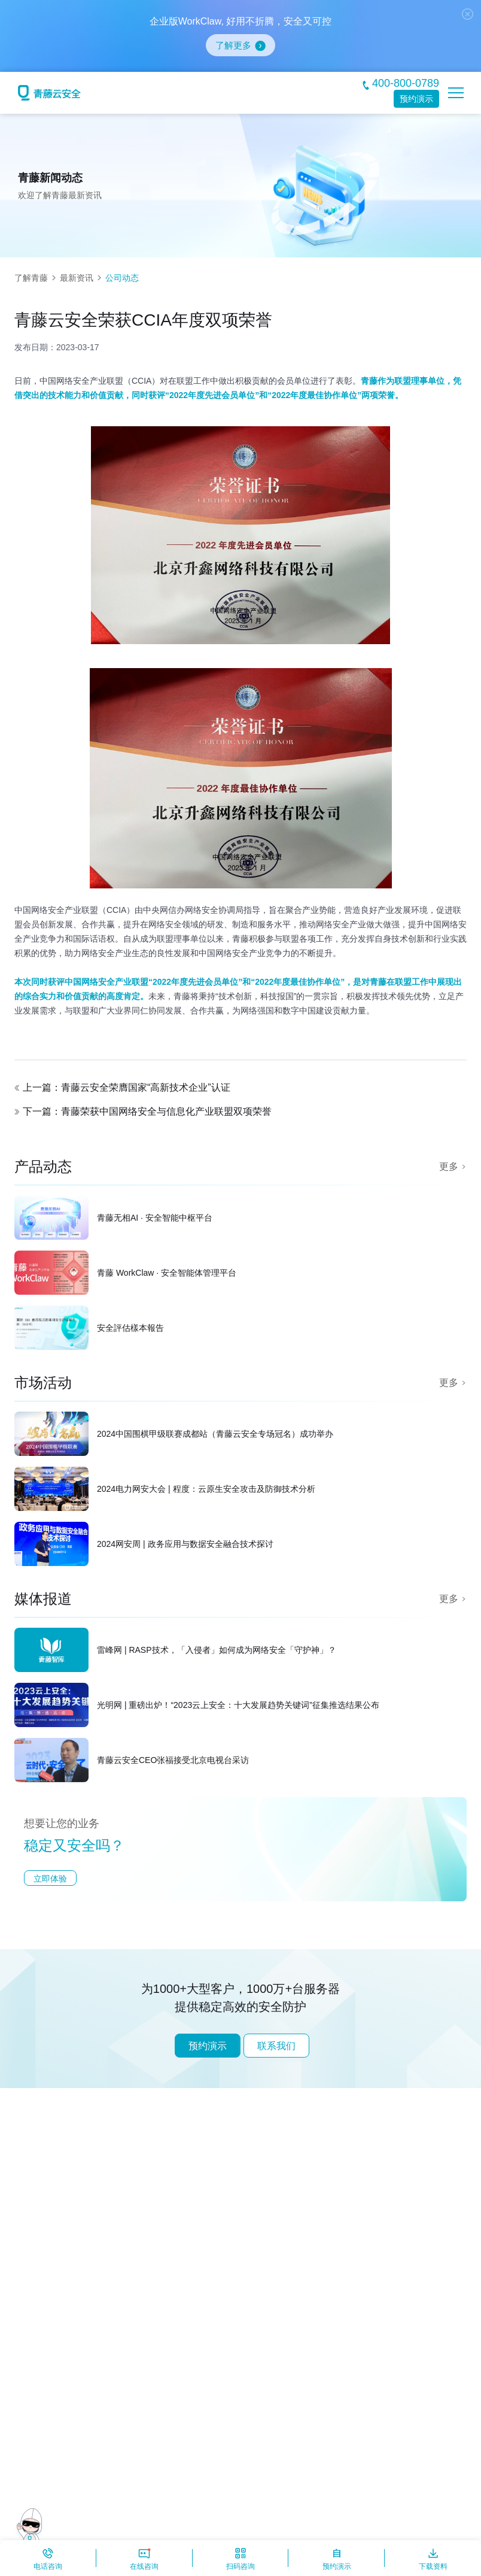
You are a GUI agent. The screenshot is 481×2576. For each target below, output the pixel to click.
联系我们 (276, 2046)
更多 (448, 1166)
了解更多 (233, 45)
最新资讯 (76, 278)
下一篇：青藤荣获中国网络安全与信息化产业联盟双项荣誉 (147, 1111)
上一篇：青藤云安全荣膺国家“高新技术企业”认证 (126, 1087)
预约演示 (416, 99)
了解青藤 (31, 278)
